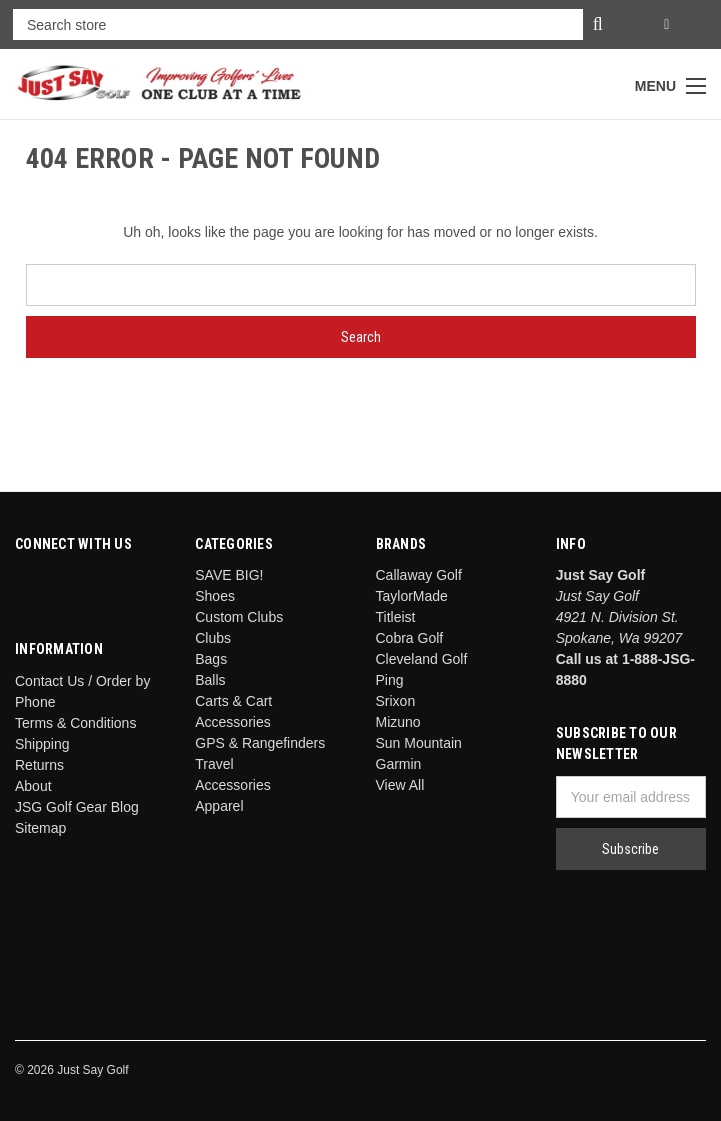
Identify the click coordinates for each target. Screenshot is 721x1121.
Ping (390, 680)
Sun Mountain (419, 743)
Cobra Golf (410, 638)
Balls (210, 680)
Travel (214, 764)
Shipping (42, 744)
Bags (211, 659)
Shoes (215, 596)
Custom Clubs (239, 617)
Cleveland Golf (422, 659)
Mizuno (398, 722)
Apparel (219, 806)
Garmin (399, 764)
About (33, 786)
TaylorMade (412, 596)
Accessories (232, 785)
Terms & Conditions (75, 723)
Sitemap (40, 828)
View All (400, 785)
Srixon (396, 701)
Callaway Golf (419, 575)
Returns (39, 765)
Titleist (396, 617)
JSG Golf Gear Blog (77, 807)
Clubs (213, 638)
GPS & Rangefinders (260, 743)
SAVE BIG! (229, 575)
